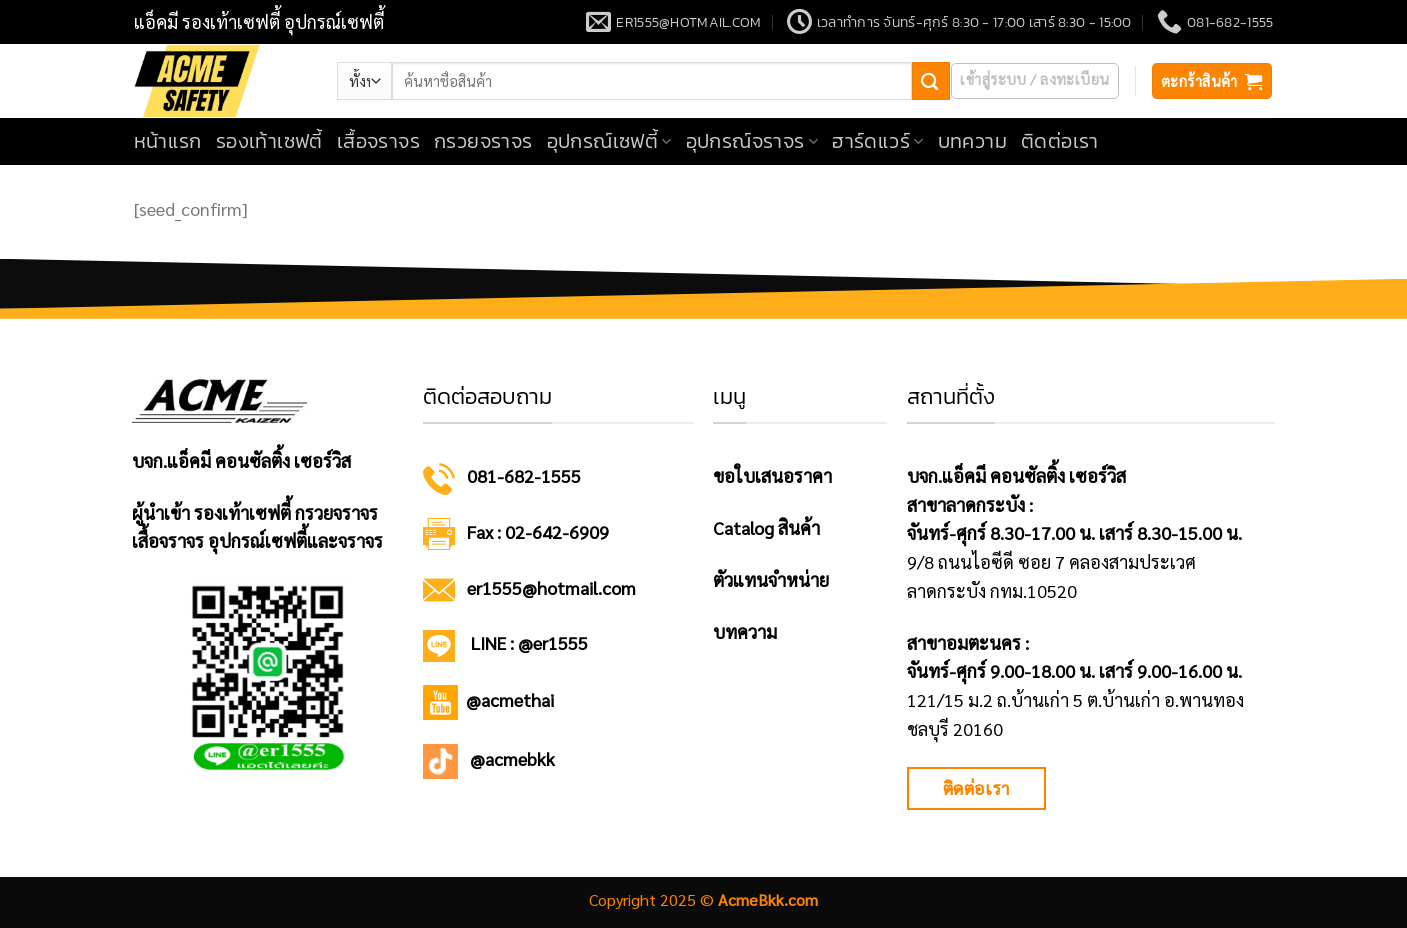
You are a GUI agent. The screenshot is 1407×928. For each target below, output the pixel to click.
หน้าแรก (168, 141)
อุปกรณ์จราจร (752, 141)
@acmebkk (512, 758)
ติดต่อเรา (1060, 141)
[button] (1034, 81)
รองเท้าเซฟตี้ (269, 141)
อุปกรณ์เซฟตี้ (609, 141)
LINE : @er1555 (529, 642)
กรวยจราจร (483, 141)
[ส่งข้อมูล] (931, 80)
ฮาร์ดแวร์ (877, 141)
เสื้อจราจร (378, 141)
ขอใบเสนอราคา (772, 475)
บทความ (972, 141)
